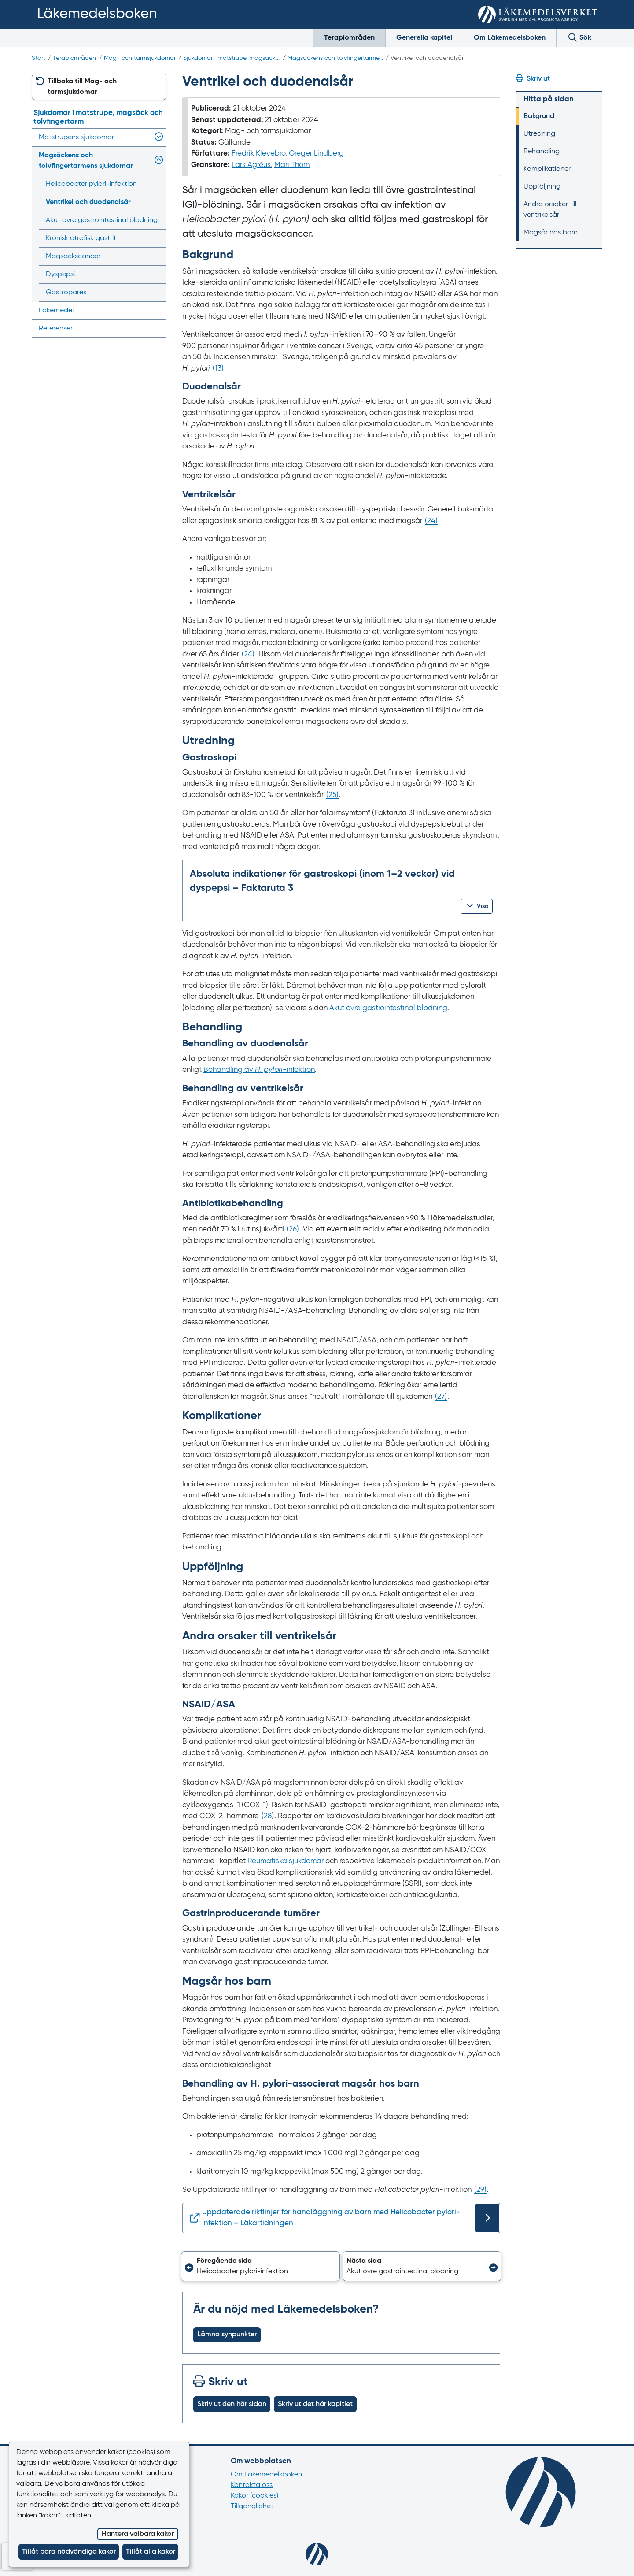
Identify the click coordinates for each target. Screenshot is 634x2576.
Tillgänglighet (252, 2506)
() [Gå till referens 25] (332, 795)
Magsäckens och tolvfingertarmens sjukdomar (86, 161)
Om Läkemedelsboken (510, 37)
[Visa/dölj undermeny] (156, 137)
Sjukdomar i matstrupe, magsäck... (231, 58)
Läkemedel (56, 310)
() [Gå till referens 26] (293, 1229)
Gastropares (66, 292)
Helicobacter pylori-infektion (91, 184)
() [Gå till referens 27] (441, 1397)
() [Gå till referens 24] (431, 521)
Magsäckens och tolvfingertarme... (335, 58)
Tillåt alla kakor (150, 2551)
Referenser (56, 328)
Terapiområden (349, 37)
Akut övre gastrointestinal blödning (388, 1008)
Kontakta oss (252, 2485)
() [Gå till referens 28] (268, 1816)
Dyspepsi (60, 274)
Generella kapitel (424, 37)
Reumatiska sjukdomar (285, 1861)
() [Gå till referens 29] (480, 2190)
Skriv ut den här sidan (231, 2404)
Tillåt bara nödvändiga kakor (69, 2551)
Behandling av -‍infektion (259, 1070)
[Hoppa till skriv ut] (559, 79)
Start (38, 58)
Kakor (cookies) (254, 2495)
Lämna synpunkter (227, 2334)
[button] (477, 906)
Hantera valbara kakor (138, 2534)
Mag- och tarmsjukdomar (140, 58)
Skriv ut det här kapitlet (315, 2404)
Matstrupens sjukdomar (76, 137)
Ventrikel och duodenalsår (88, 202)
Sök (579, 37)
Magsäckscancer (73, 256)
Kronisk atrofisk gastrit (81, 238)
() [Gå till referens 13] (218, 368)
